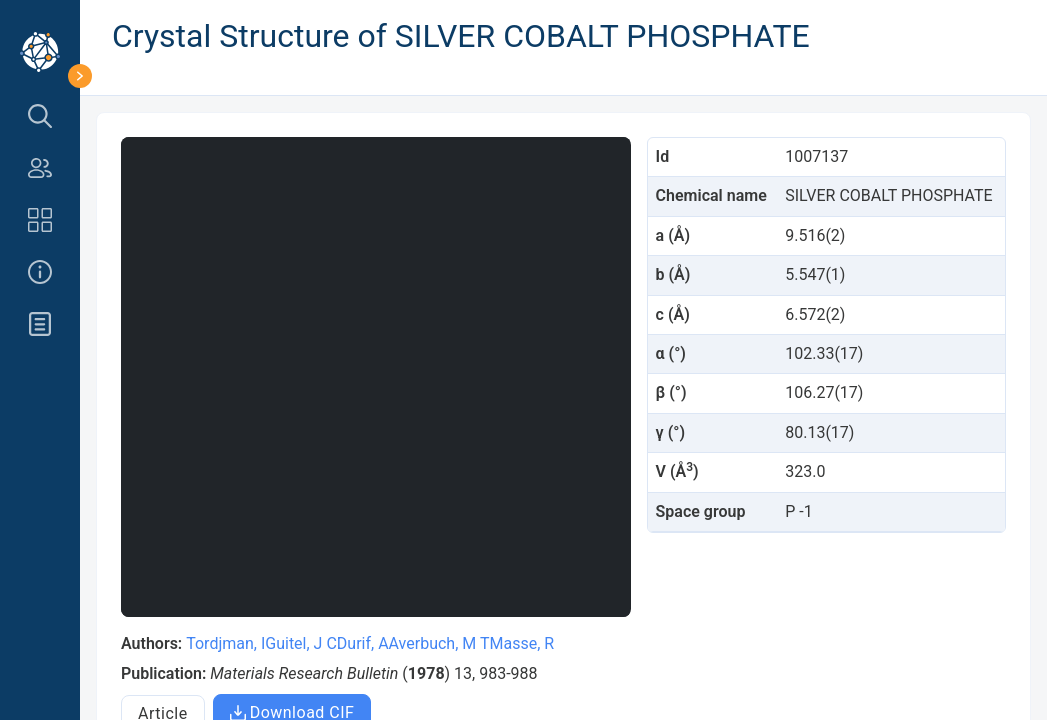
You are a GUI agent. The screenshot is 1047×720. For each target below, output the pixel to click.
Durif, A (363, 643)
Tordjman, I (225, 643)
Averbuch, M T (439, 643)
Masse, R (521, 643)
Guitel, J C (301, 643)
